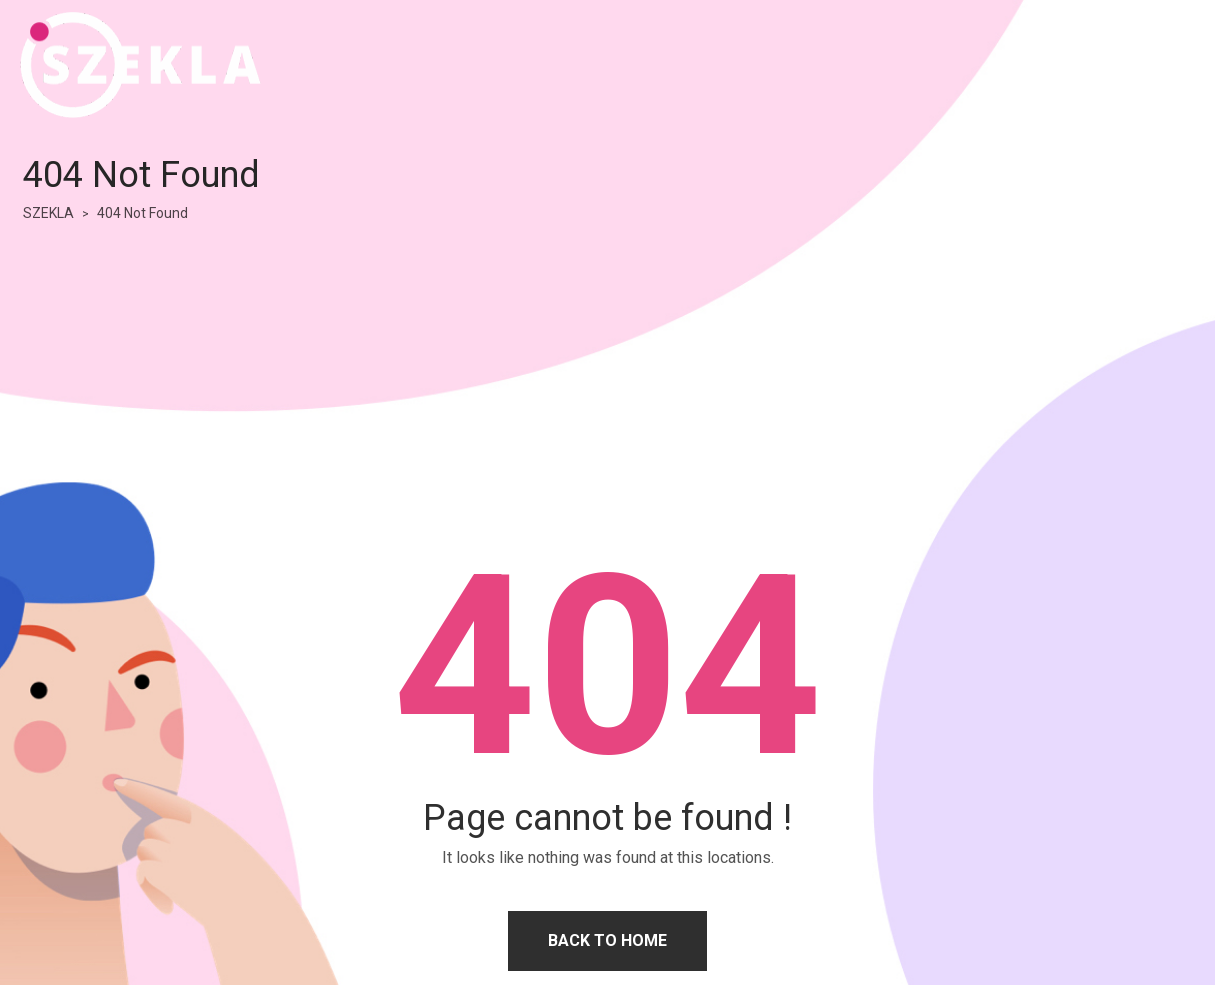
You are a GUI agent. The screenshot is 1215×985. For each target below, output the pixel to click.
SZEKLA (48, 213)
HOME (1077, 64)
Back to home (607, 940)
